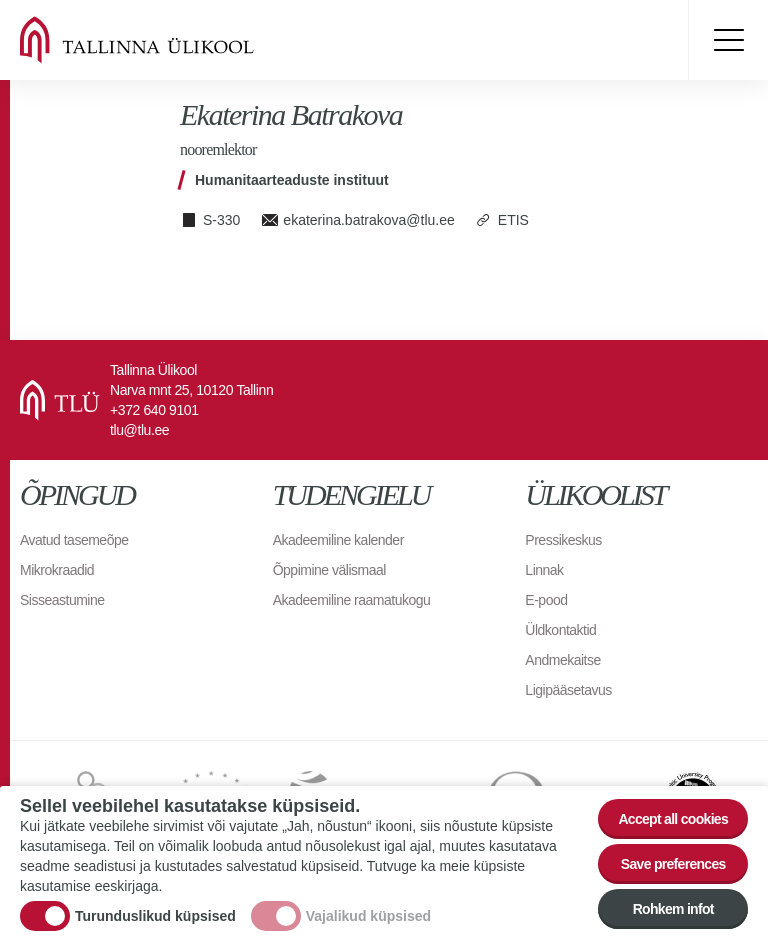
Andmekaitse (562, 660)
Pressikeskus (563, 540)
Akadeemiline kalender (338, 540)
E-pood (546, 600)
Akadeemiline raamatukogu (352, 600)
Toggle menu (728, 40)
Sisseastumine (62, 600)
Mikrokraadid (57, 570)
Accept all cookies (673, 821)
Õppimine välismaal (329, 570)
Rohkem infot (673, 911)
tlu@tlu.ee (139, 430)
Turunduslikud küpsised (155, 918)
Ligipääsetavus (568, 690)
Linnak (544, 570)
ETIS (513, 220)
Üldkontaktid (560, 630)
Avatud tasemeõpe (74, 540)
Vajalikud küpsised (368, 918)
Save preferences (673, 866)
